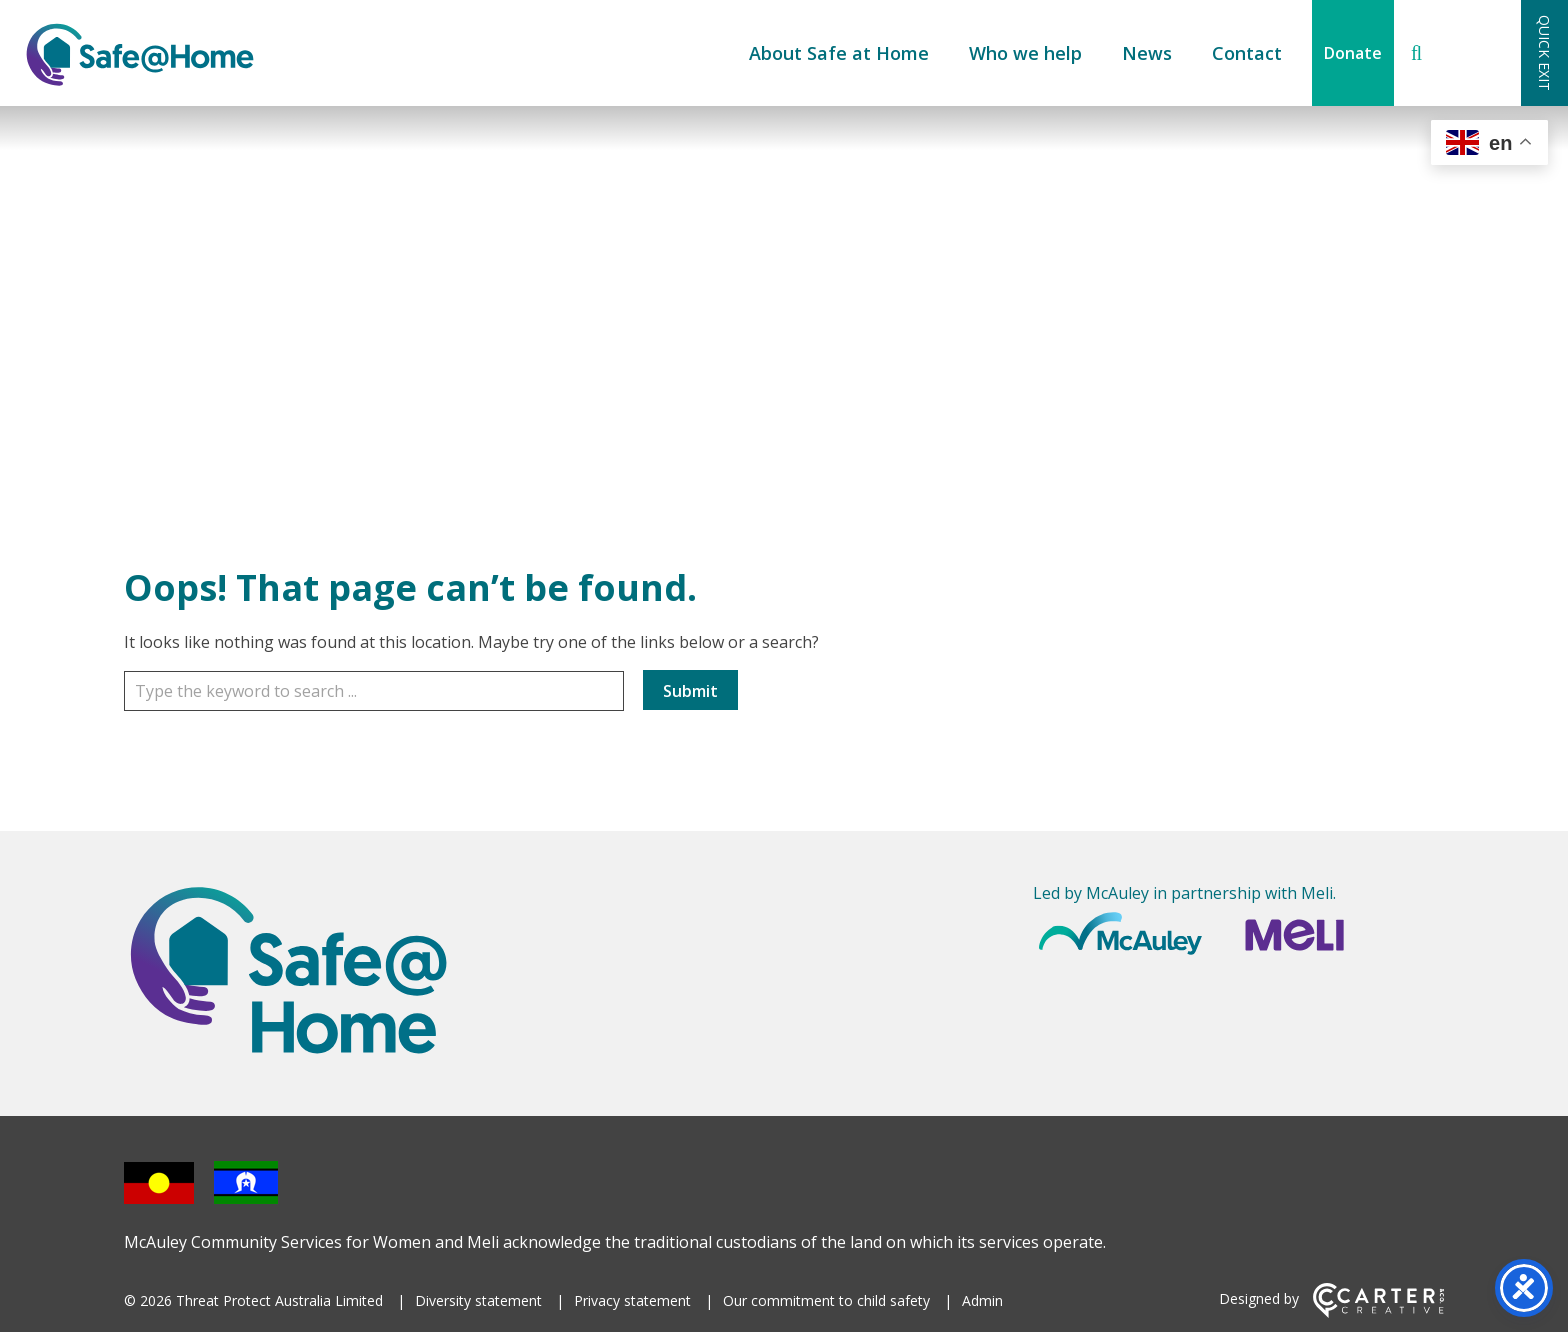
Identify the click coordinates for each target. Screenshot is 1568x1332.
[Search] (1416, 53)
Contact (1247, 53)
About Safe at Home (839, 53)
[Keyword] (374, 691)
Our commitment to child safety (826, 1300)
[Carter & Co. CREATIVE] (1378, 1312)
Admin (982, 1300)
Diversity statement (478, 1300)
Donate (1353, 53)
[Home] (329, 973)
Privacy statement (632, 1300)
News (1147, 53)
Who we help (1025, 53)
